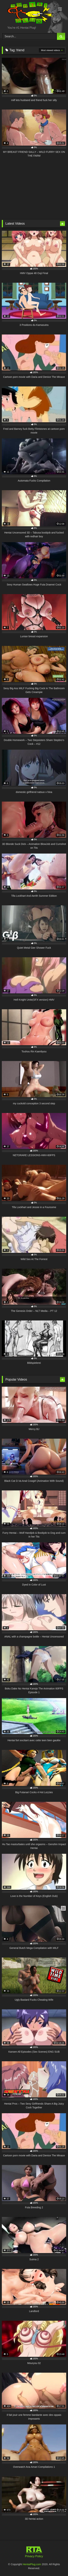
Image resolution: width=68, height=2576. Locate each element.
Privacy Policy (34, 2556)
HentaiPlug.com (32, 2564)
